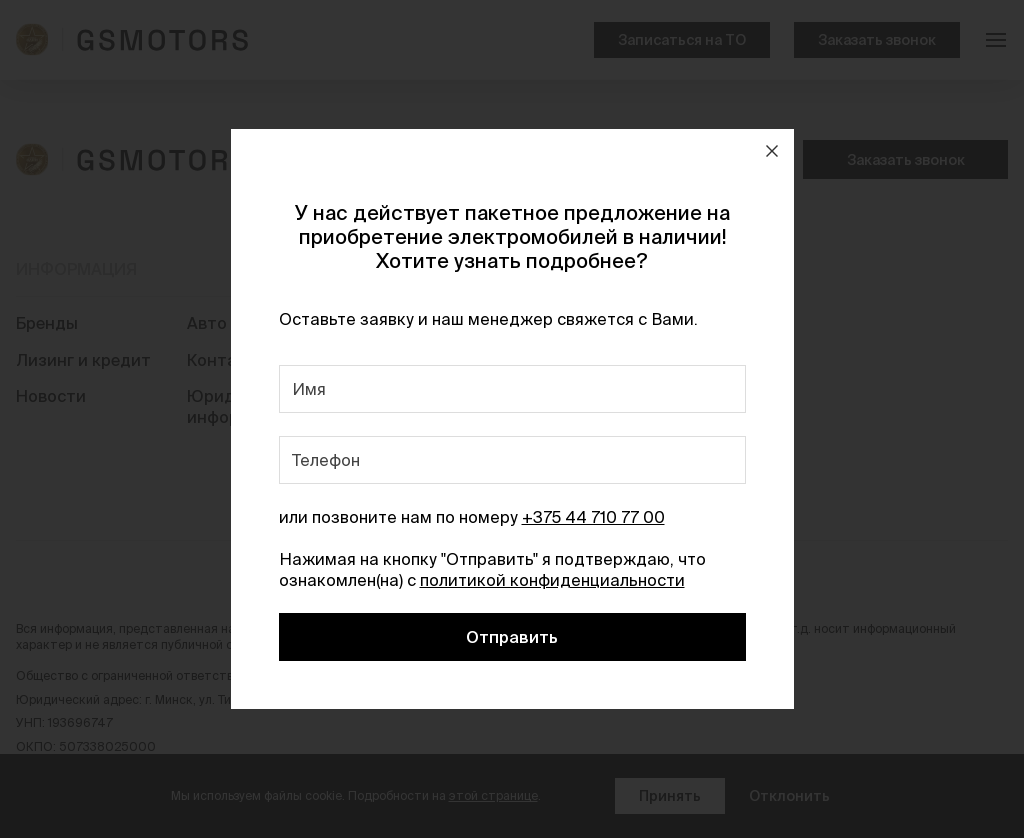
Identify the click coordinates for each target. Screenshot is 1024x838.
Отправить (512, 637)
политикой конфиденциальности (552, 580)
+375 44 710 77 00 (593, 517)
